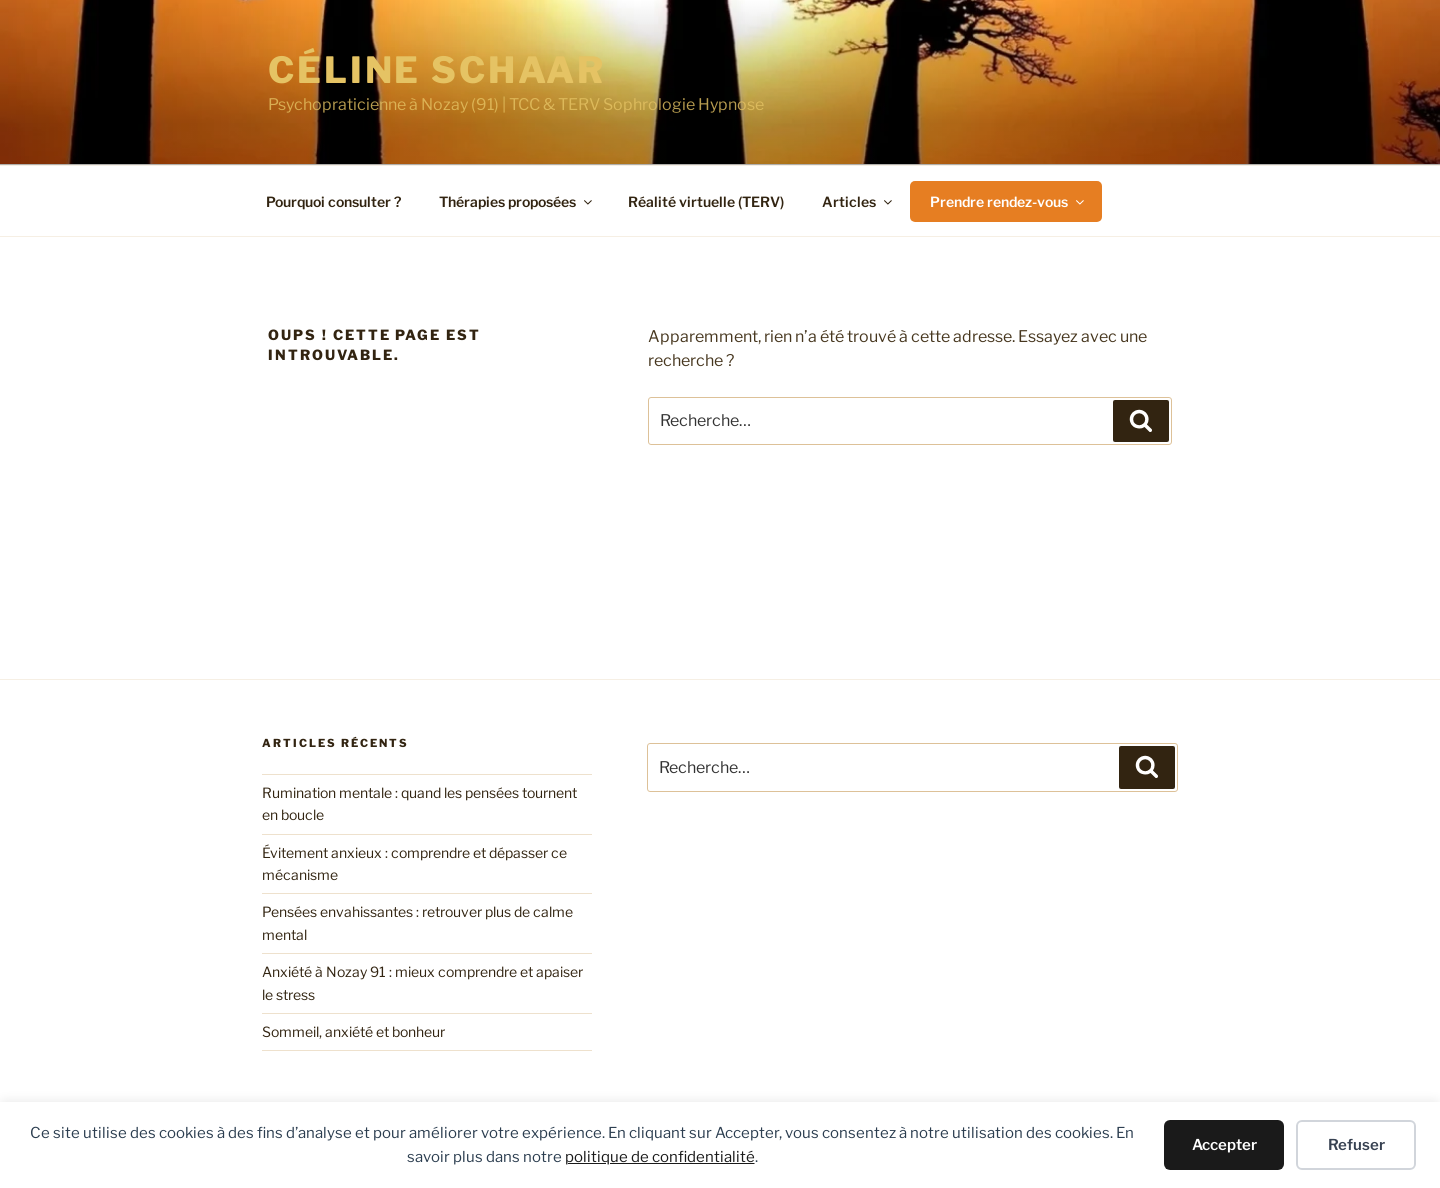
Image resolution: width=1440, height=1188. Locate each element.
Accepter (1224, 1145)
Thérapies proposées (517, 201)
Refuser (1356, 1145)
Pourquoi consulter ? (333, 201)
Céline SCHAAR (436, 70)
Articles (858, 201)
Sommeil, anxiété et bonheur (353, 1031)
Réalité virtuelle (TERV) (706, 201)
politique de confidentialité (660, 1157)
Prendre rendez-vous (1008, 201)
